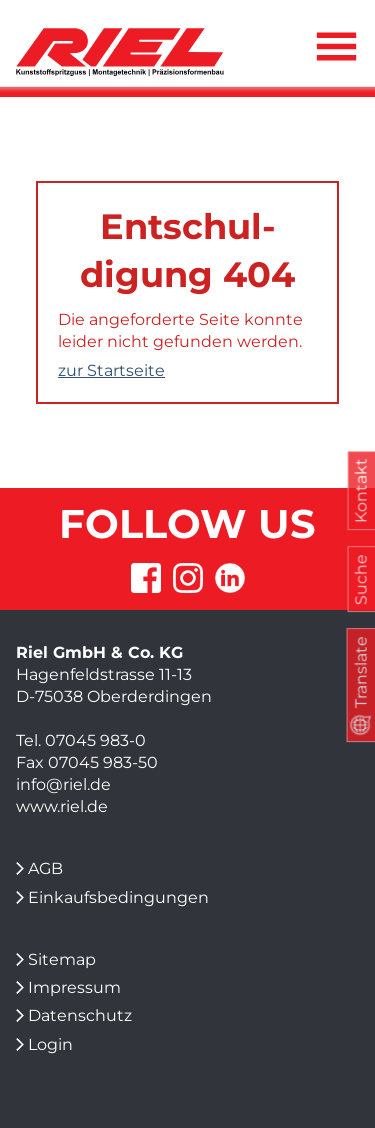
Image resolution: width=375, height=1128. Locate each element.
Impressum (74, 987)
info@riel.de (63, 784)
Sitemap (62, 959)
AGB (45, 868)
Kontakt (360, 491)
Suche (360, 579)
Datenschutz (80, 1015)
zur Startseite (111, 370)
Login (50, 1044)
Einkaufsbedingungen (118, 897)
